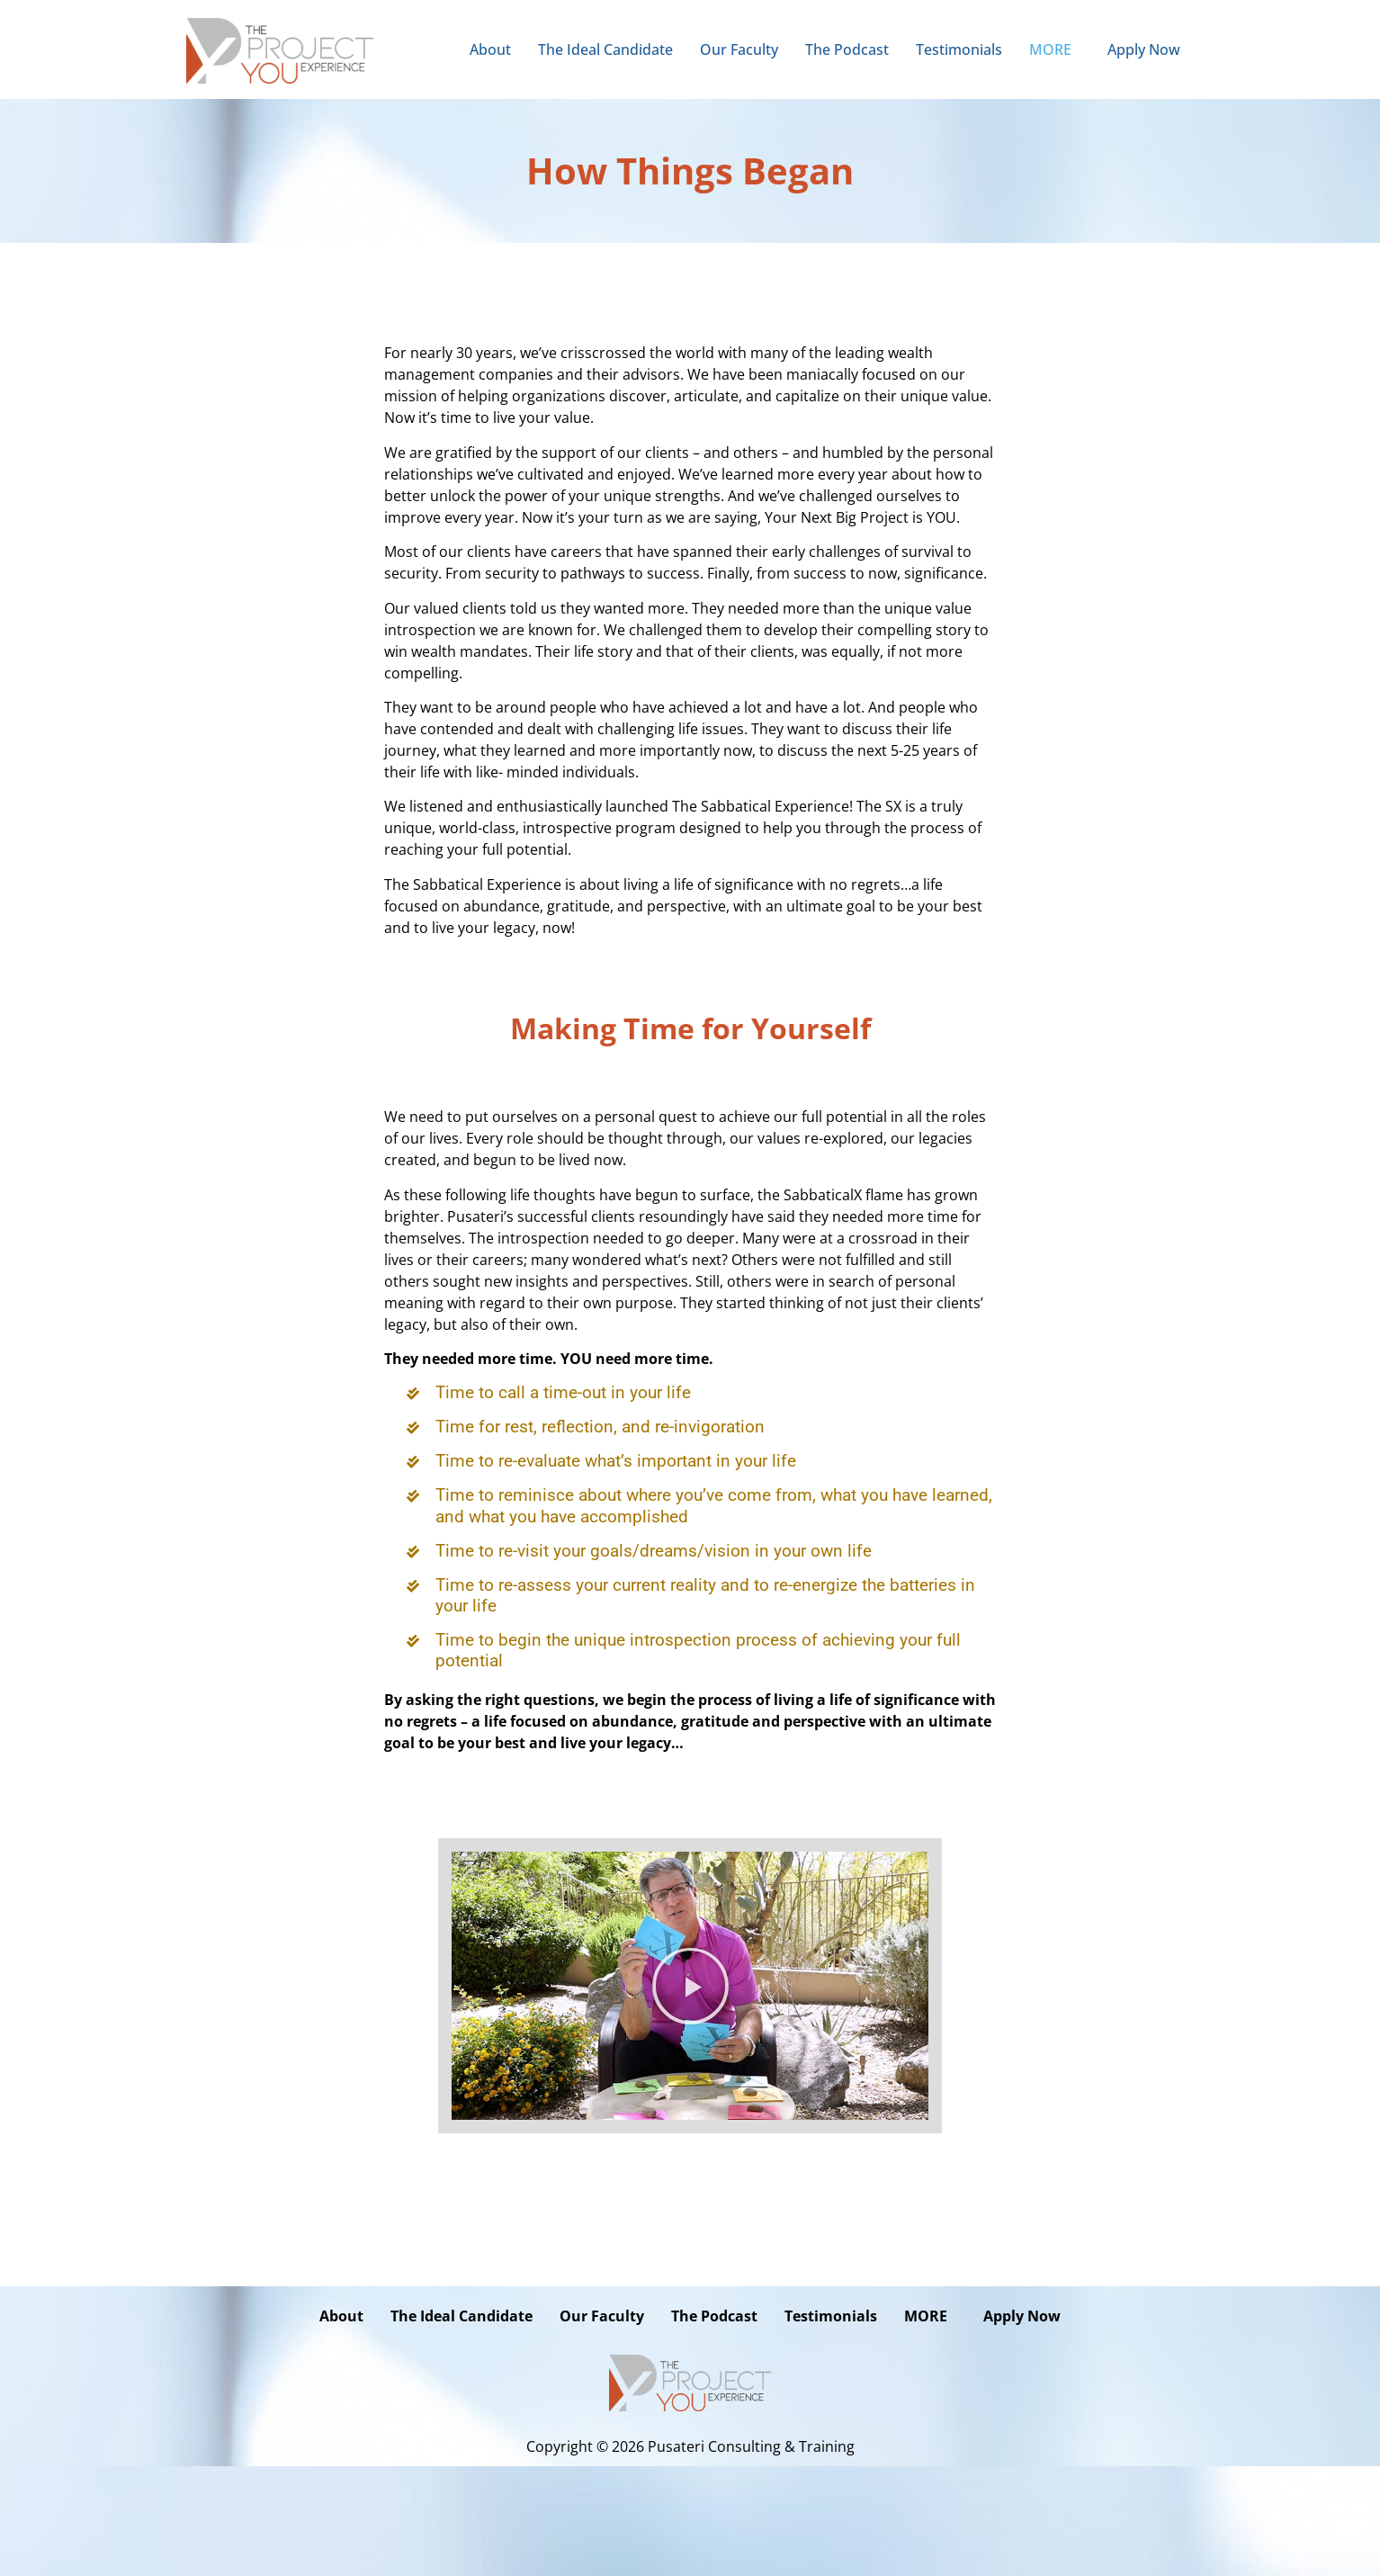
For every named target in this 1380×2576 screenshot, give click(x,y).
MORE (1050, 49)
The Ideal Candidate (605, 49)
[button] (1055, 49)
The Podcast (847, 49)
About (490, 49)
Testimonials (959, 49)
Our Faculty (739, 49)
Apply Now (1143, 49)
